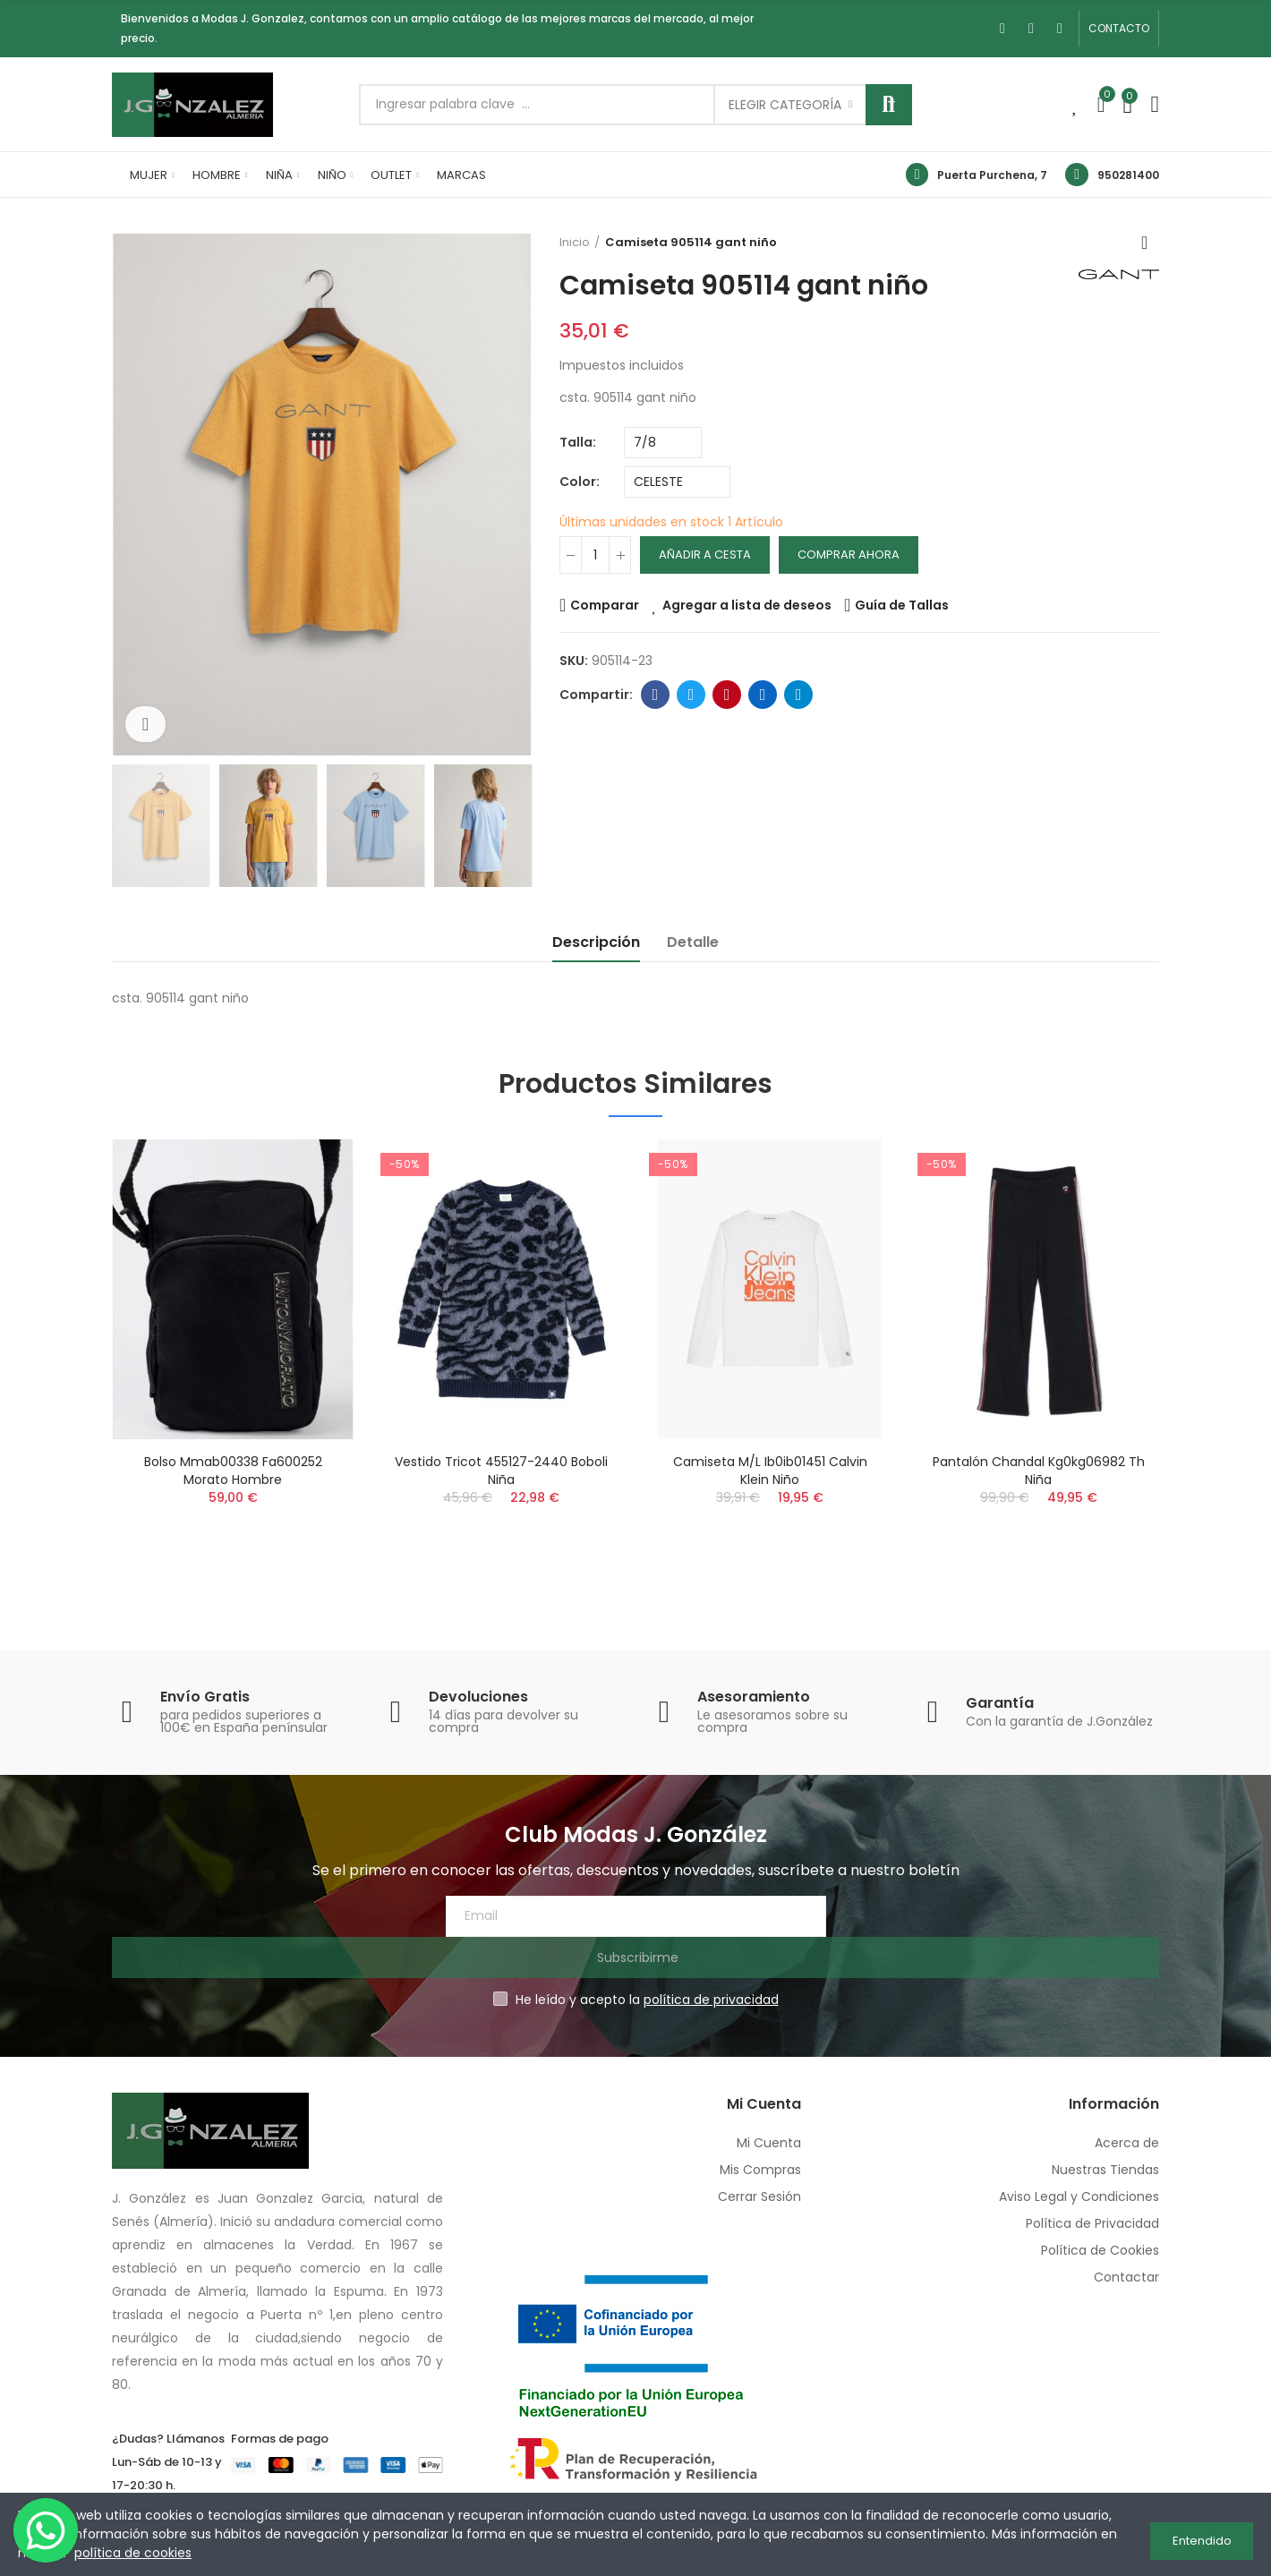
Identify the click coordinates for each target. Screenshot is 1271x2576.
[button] (1119, 28)
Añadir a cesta (705, 554)
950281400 (1128, 175)
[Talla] (663, 442)
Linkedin (763, 694)
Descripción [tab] (596, 942)
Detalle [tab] (693, 942)
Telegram (799, 694)
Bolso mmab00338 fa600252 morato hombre (233, 1470)
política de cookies (133, 2553)
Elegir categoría (785, 105)
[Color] (677, 482)
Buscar (889, 104)
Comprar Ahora (849, 554)
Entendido (1202, 2534)
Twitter (691, 694)
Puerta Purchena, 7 (992, 175)
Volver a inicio (1150, 243)
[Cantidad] (595, 555)
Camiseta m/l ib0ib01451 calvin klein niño (770, 1470)
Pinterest (727, 694)
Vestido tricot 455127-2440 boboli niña (501, 1470)
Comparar (604, 605)
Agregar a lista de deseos (747, 605)
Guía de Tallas (902, 605)
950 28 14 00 (168, 2470)
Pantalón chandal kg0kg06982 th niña (1039, 1470)
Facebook (656, 694)
